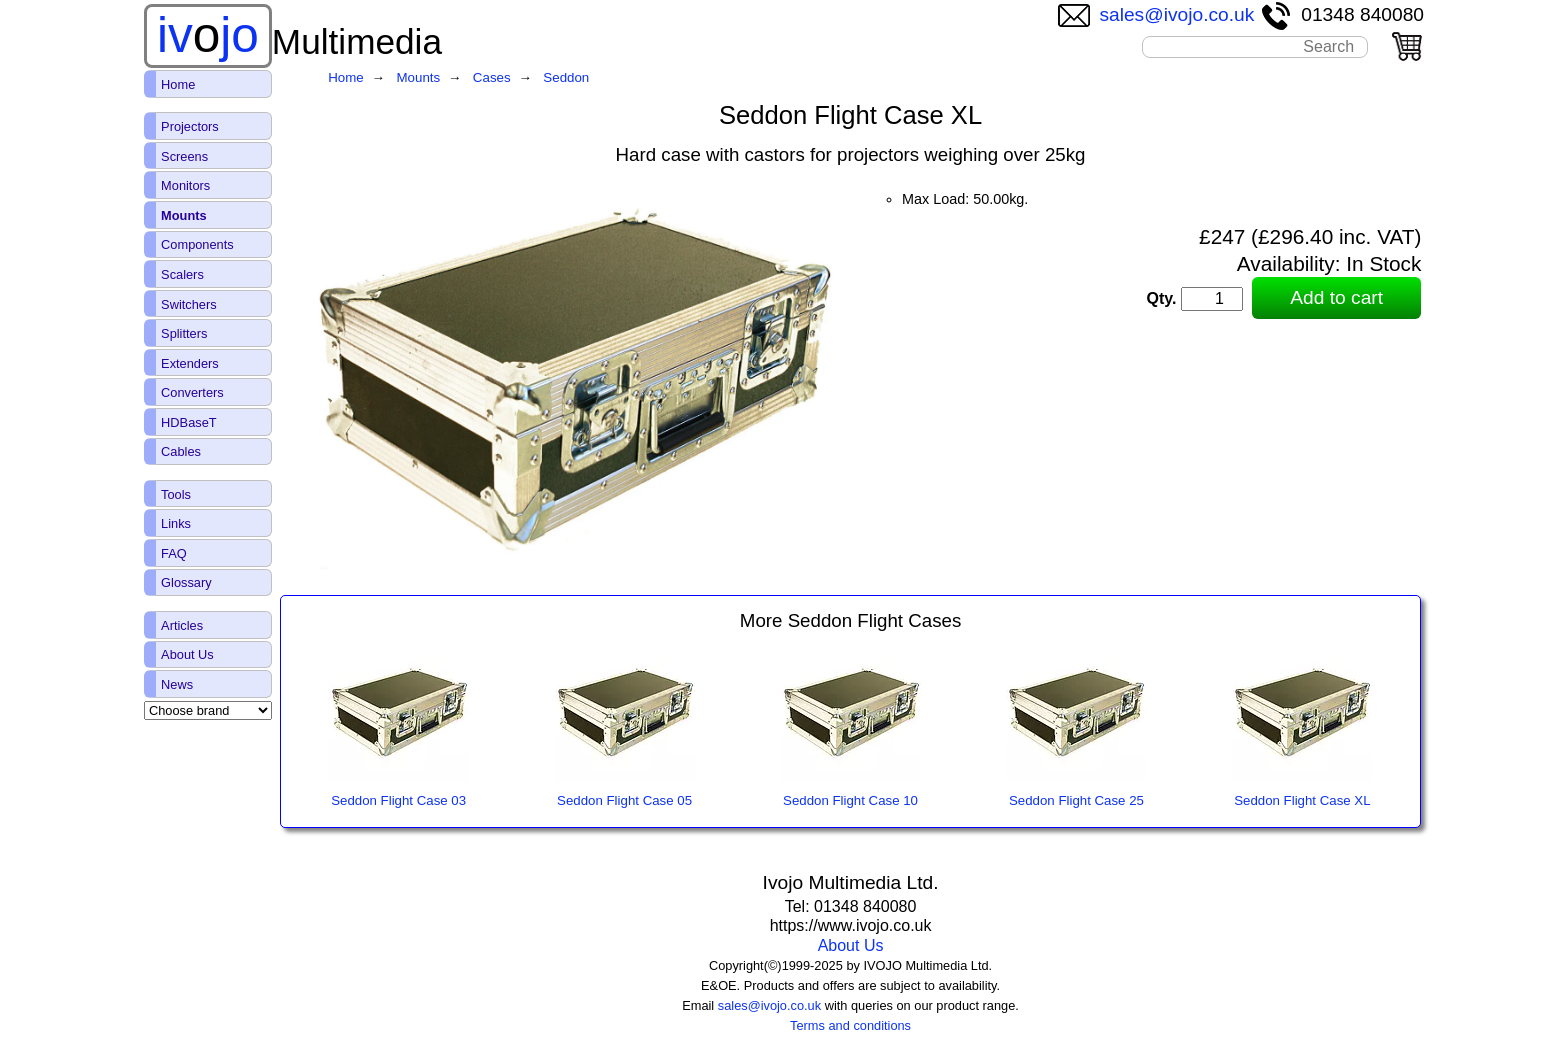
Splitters (184, 333)
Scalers (182, 274)
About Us (851, 945)
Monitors (185, 185)
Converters (192, 392)
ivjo (208, 35)
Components (197, 244)
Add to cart (1336, 297)
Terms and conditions (850, 1025)
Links (176, 523)
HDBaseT (188, 422)
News (177, 684)
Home (178, 84)
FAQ (174, 553)
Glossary (186, 582)
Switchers (188, 304)
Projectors (190, 126)
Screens (184, 156)
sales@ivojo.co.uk (1156, 14)
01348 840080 (1342, 14)
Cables (181, 451)
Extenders (190, 363)
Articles (182, 625)
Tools (176, 494)
